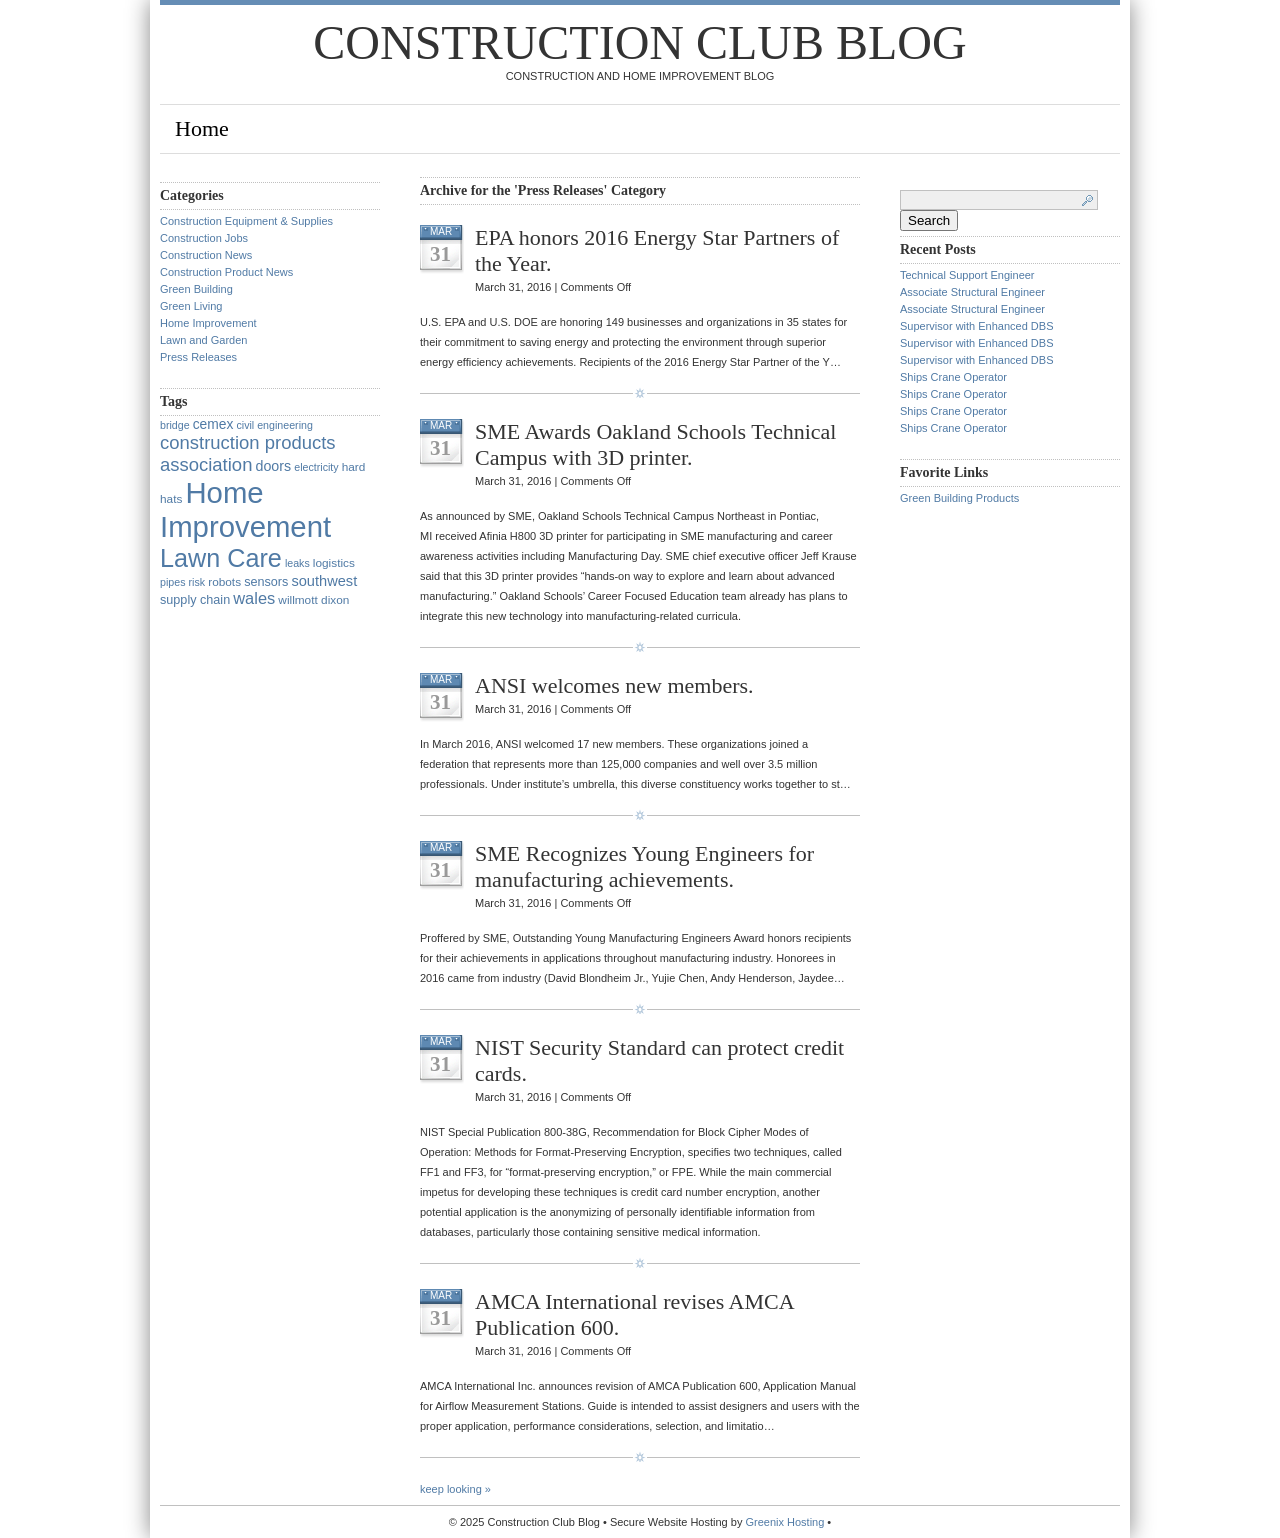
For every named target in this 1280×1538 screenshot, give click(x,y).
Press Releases (198, 357)
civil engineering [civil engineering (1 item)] (274, 425)
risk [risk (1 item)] (197, 582)
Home (202, 128)
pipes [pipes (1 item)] (172, 582)
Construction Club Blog (639, 42)
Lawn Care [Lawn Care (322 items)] (221, 558)
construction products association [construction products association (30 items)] (248, 453)
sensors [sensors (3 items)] (266, 582)
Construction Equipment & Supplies (246, 221)
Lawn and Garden (203, 340)
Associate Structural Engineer (972, 292)
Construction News (206, 255)
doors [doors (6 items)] (273, 466)
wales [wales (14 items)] (254, 598)
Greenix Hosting (784, 1522)
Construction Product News (226, 272)
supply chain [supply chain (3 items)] (195, 600)
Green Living (191, 306)
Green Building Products (959, 498)
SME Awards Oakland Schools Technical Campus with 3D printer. (655, 444)
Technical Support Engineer (969, 275)
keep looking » (455, 1489)
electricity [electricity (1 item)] (316, 467)
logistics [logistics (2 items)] (334, 563)
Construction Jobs (204, 238)
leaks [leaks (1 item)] (297, 563)
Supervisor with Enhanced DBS (976, 326)
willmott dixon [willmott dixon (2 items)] (313, 600)
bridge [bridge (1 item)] (175, 425)
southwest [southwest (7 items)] (324, 581)
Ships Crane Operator (953, 377)
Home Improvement (208, 323)
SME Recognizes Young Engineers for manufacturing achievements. (644, 866)
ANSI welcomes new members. (614, 685)
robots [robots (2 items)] (224, 582)
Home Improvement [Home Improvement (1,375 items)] (245, 509)
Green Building (196, 289)
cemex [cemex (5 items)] (213, 424)
